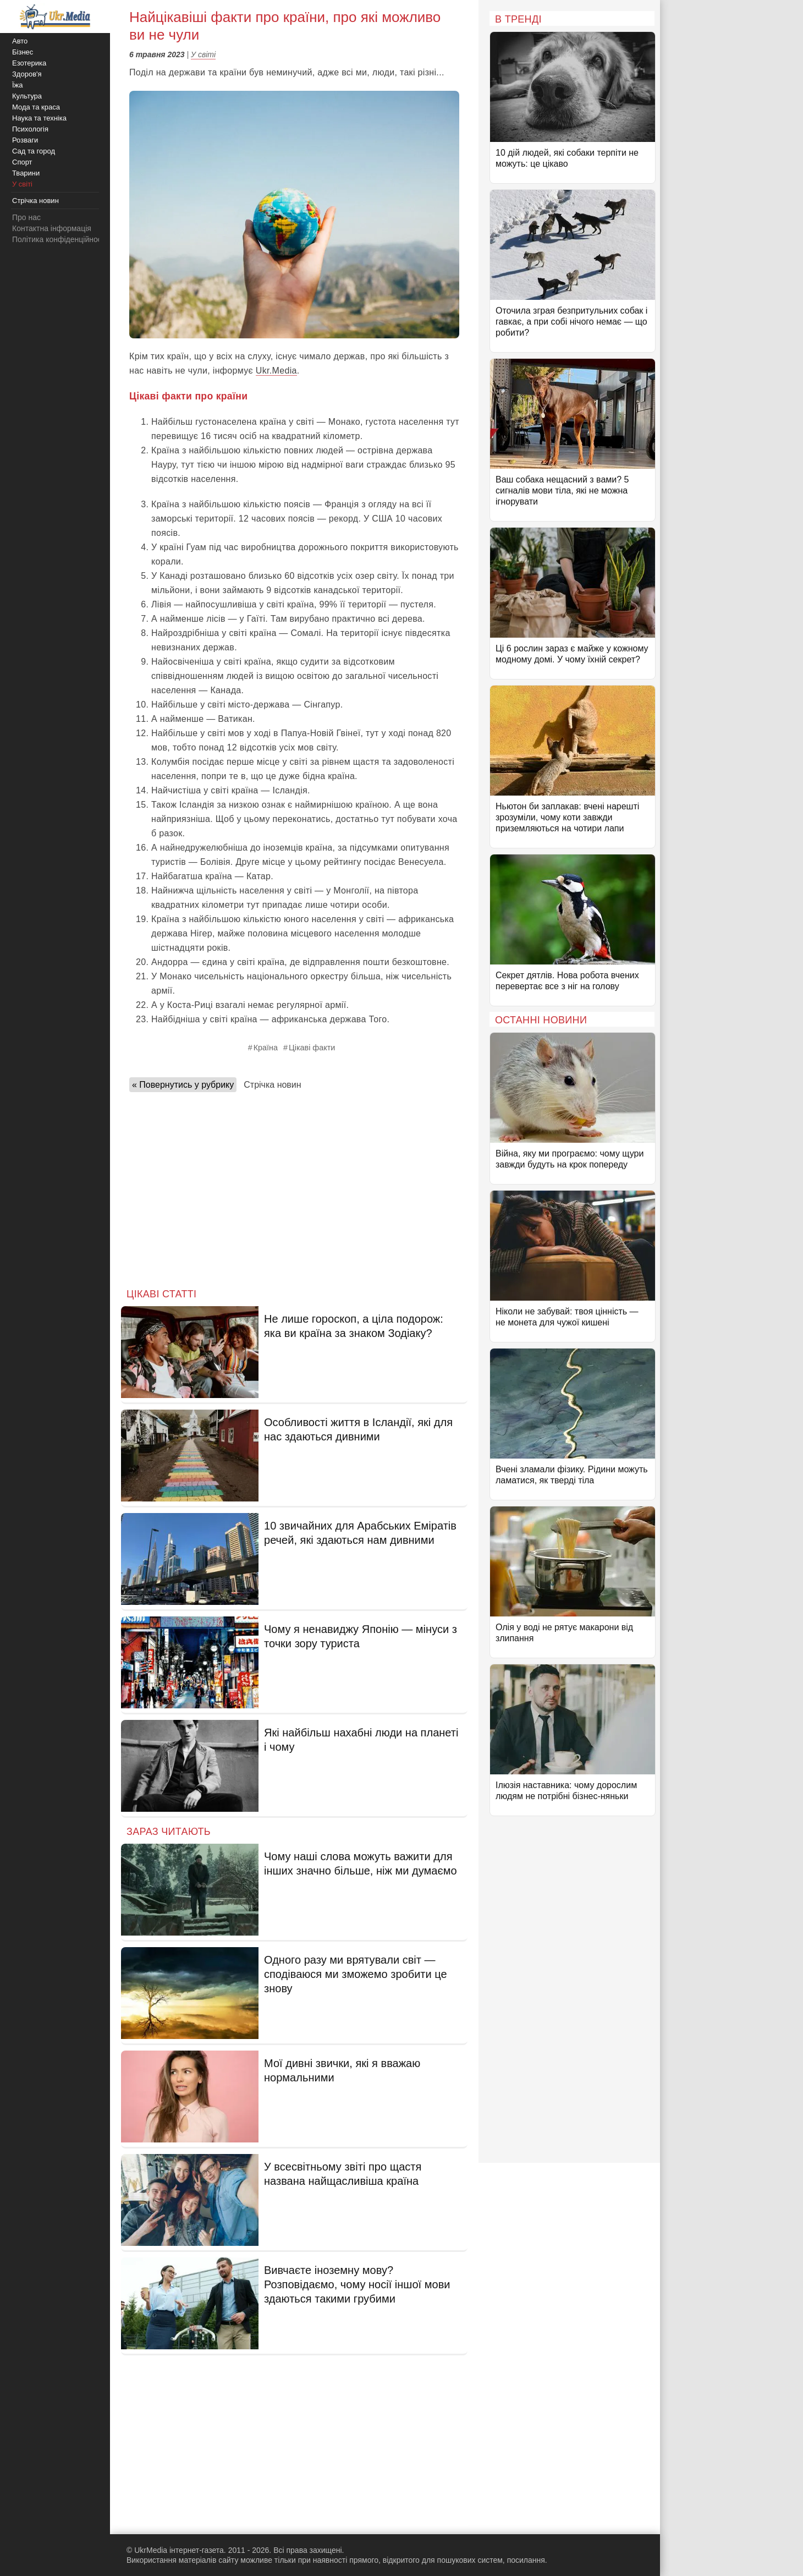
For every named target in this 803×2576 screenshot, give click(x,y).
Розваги (25, 140)
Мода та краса (36, 107)
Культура (27, 96)
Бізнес (22, 52)
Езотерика (29, 63)
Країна (266, 1047)
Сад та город (33, 151)
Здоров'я (27, 74)
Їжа (17, 85)
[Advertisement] (294, 1187)
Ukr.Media (276, 370)
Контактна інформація (51, 228)
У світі (203, 54)
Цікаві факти (312, 1047)
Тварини (26, 173)
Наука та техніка (39, 118)
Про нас (26, 217)
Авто (20, 41)
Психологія (30, 129)
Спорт (22, 162)
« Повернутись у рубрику (183, 1084)
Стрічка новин (272, 1084)
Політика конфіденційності (59, 239)
